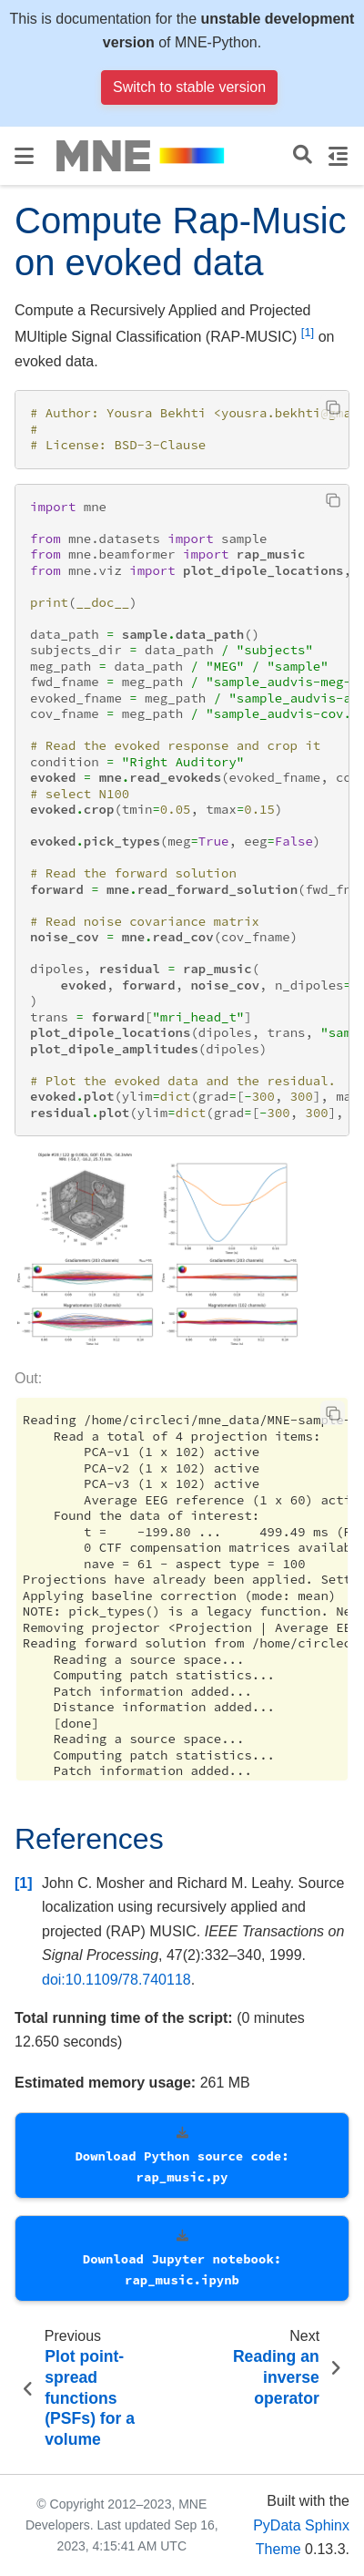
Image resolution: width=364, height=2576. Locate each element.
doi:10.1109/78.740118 (116, 1979)
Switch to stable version (189, 87)
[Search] (302, 155)
